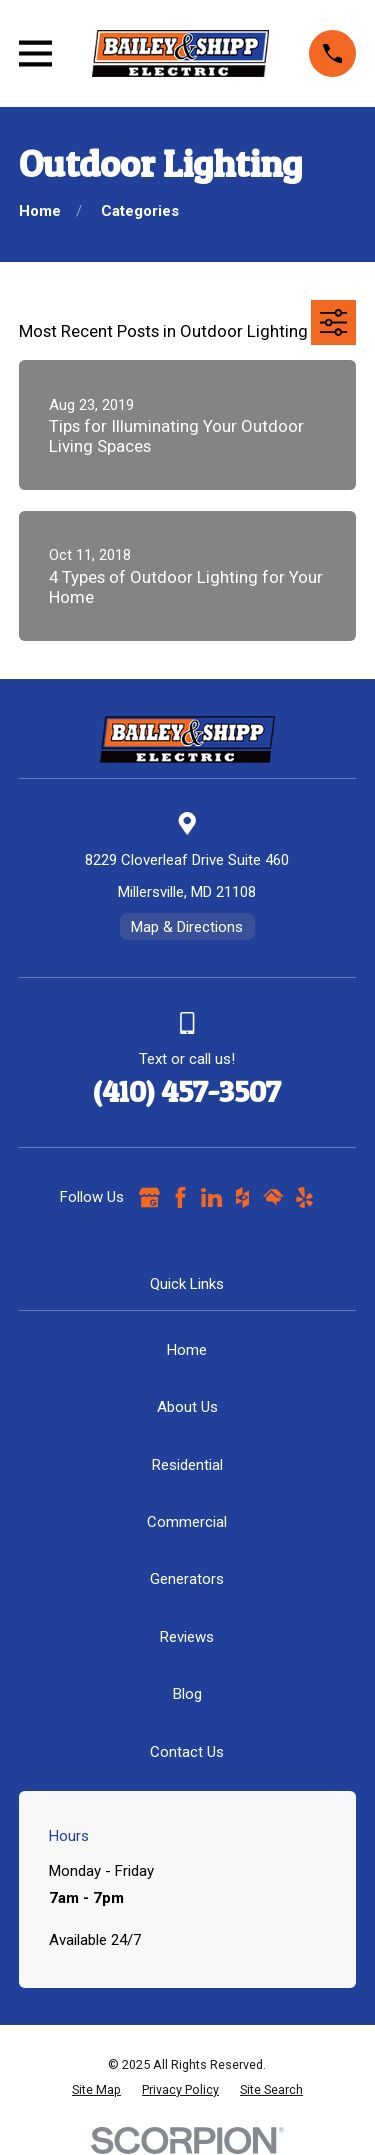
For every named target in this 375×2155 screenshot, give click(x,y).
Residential (187, 1465)
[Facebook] (180, 1197)
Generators (187, 1579)
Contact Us (187, 1752)
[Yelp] (304, 1197)
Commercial (187, 1522)
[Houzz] (242, 1197)
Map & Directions (187, 927)
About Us (187, 1407)
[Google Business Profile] (149, 1197)
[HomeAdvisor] (273, 1197)
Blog (187, 1694)
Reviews (187, 1637)
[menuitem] (96, 2090)
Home (187, 1350)
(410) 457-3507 (187, 1091)
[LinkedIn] (211, 1197)
